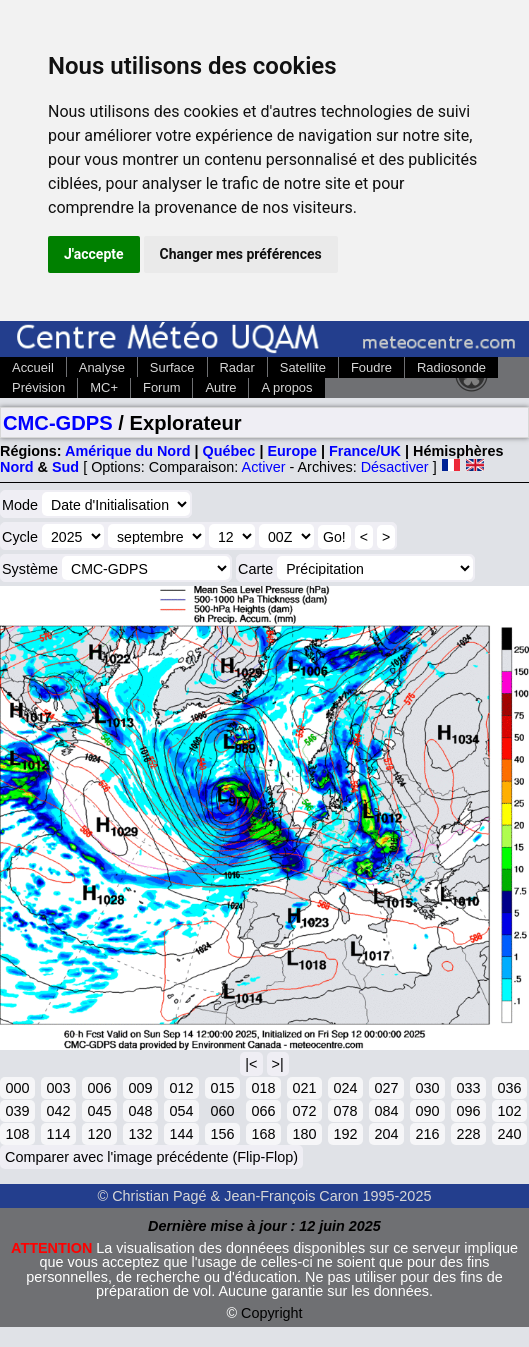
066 (263, 1111)
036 (509, 1088)
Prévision (38, 387)
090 (427, 1111)
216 (427, 1134)
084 (386, 1111)
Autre (220, 387)
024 (345, 1088)
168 (263, 1134)
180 (304, 1134)
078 (345, 1111)
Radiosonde (451, 367)
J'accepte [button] (94, 254)
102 (509, 1111)
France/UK (365, 451)
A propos (286, 387)
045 (99, 1111)
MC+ (104, 387)
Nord (17, 467)
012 (181, 1088)
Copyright (272, 1313)
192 (345, 1134)
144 (181, 1134)
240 (509, 1134)
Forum (161, 387)
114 (58, 1134)
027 (386, 1088)
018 (263, 1088)
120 (99, 1134)
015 (222, 1088)
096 (468, 1111)
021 (304, 1088)
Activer (264, 467)
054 (181, 1111)
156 (222, 1134)
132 (140, 1134)
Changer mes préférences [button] (241, 254)
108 (17, 1134)
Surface (172, 367)
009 (140, 1088)
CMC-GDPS (58, 423)
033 (468, 1088)
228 (468, 1134)
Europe (292, 451)
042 (58, 1111)
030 (427, 1088)
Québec (229, 451)
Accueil (33, 367)
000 (17, 1088)
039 (17, 1111)
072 (304, 1111)
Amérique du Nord (128, 451)
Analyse (102, 367)
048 (140, 1111)
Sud (65, 467)
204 (386, 1134)
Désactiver (395, 467)
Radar (237, 367)
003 (58, 1088)
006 (99, 1088)
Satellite (303, 367)
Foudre (371, 367)
